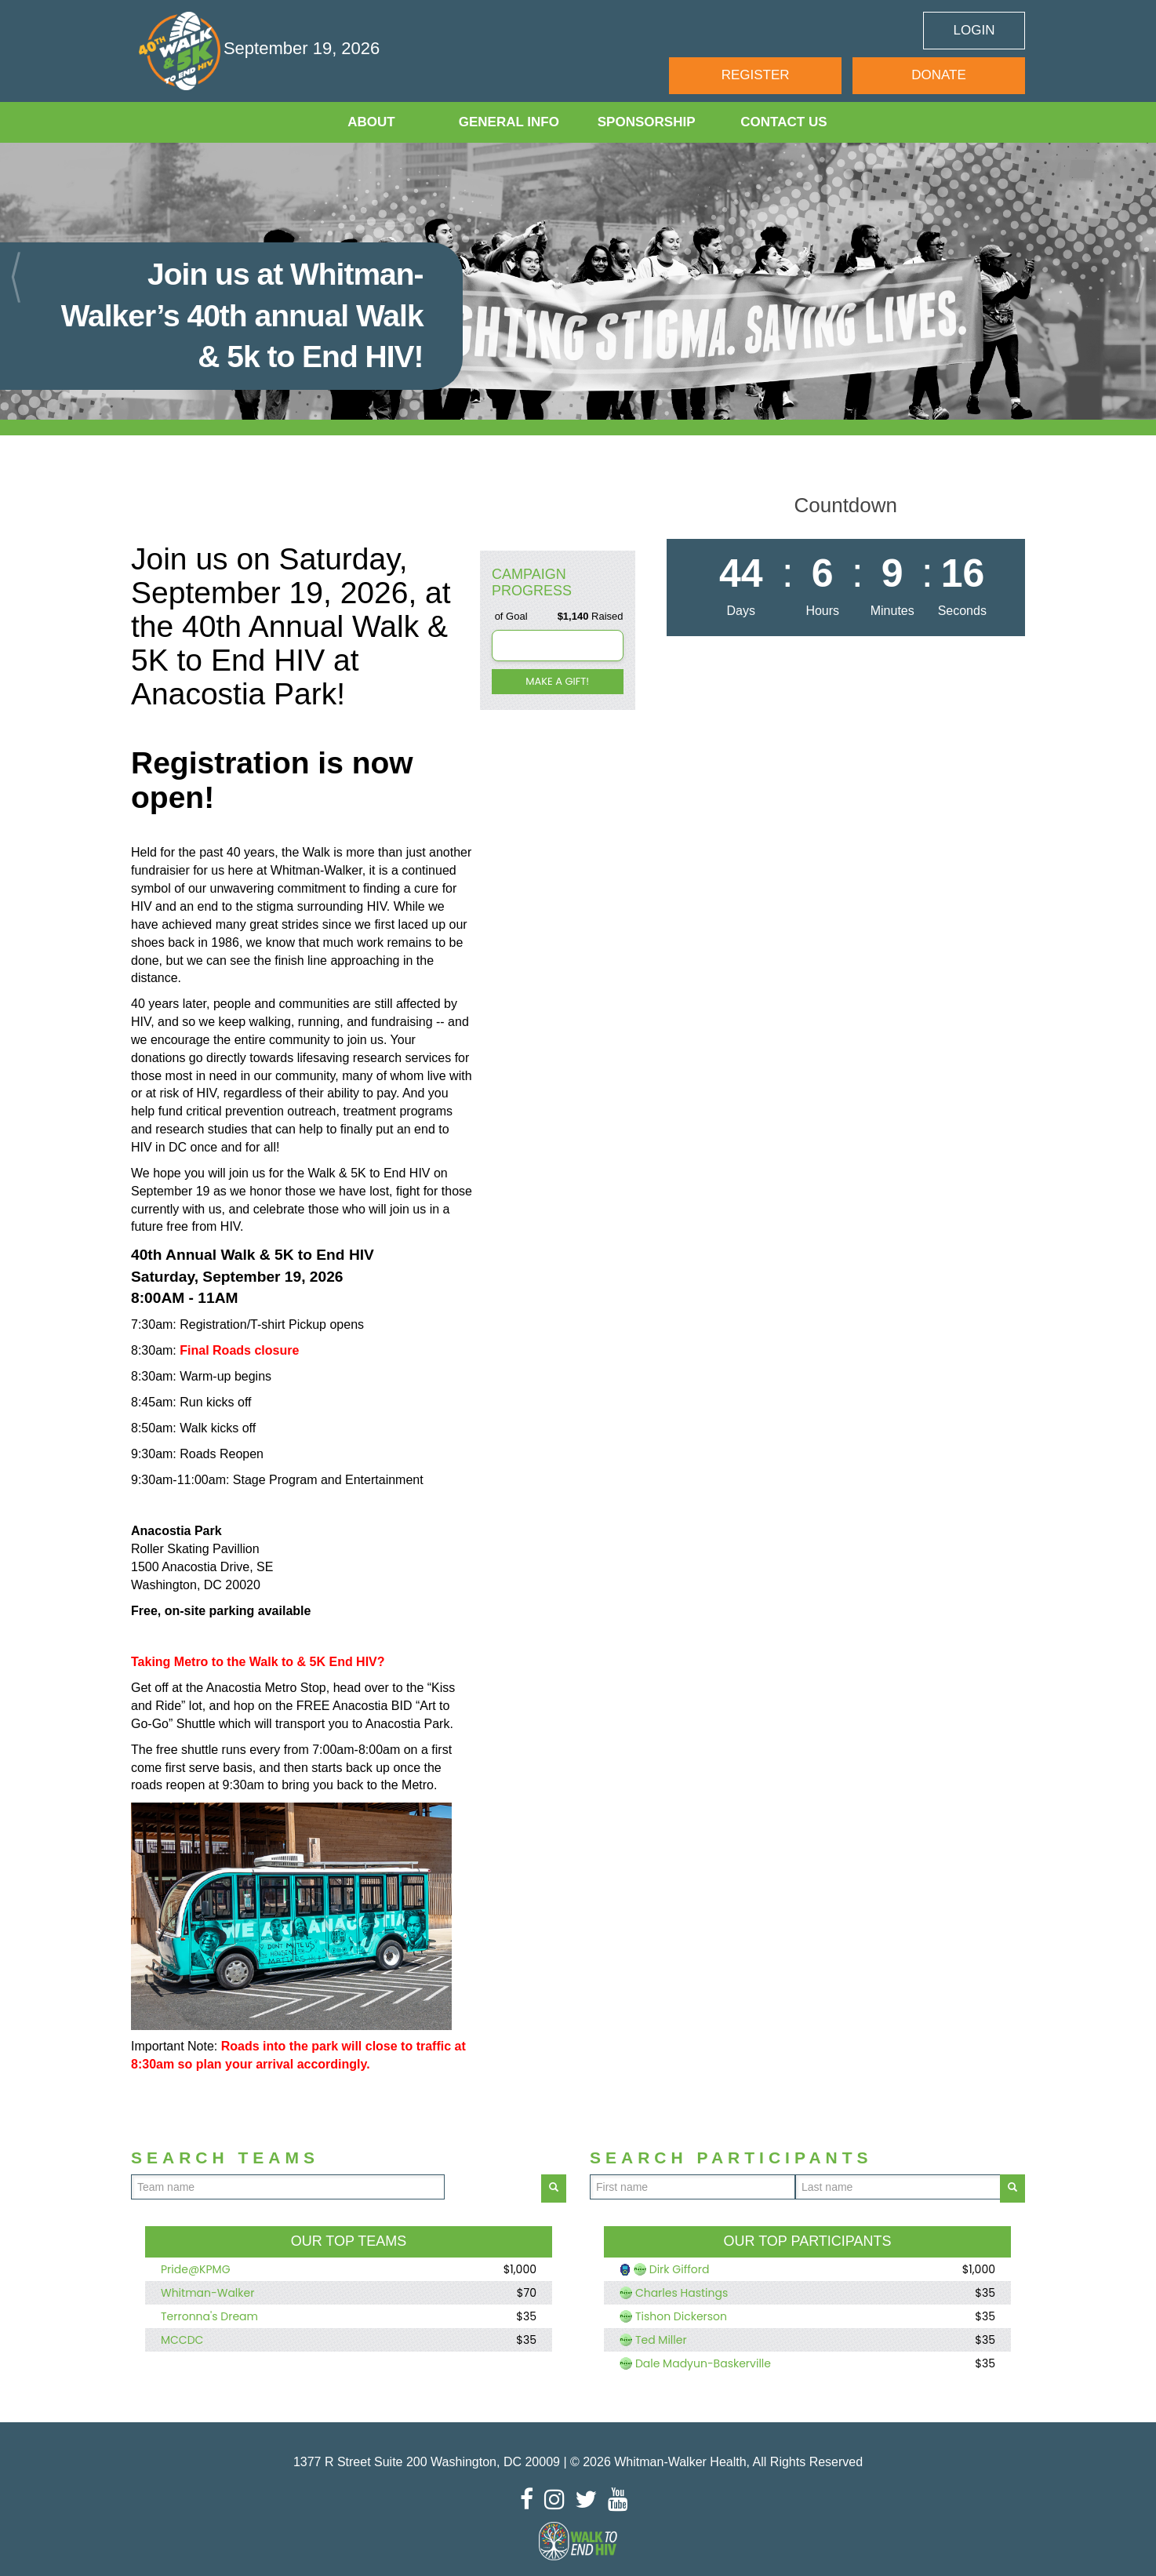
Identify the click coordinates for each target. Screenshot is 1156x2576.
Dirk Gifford (679, 2269)
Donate (938, 74)
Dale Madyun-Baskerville (703, 2363)
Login (974, 30)
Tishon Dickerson (681, 2316)
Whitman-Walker (207, 2293)
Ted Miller (661, 2340)
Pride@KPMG (196, 2269)
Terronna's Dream (209, 2316)
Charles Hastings (681, 2293)
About (370, 122)
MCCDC (182, 2340)
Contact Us (783, 122)
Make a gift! (557, 681)
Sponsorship (647, 122)
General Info (509, 122)
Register (756, 74)
